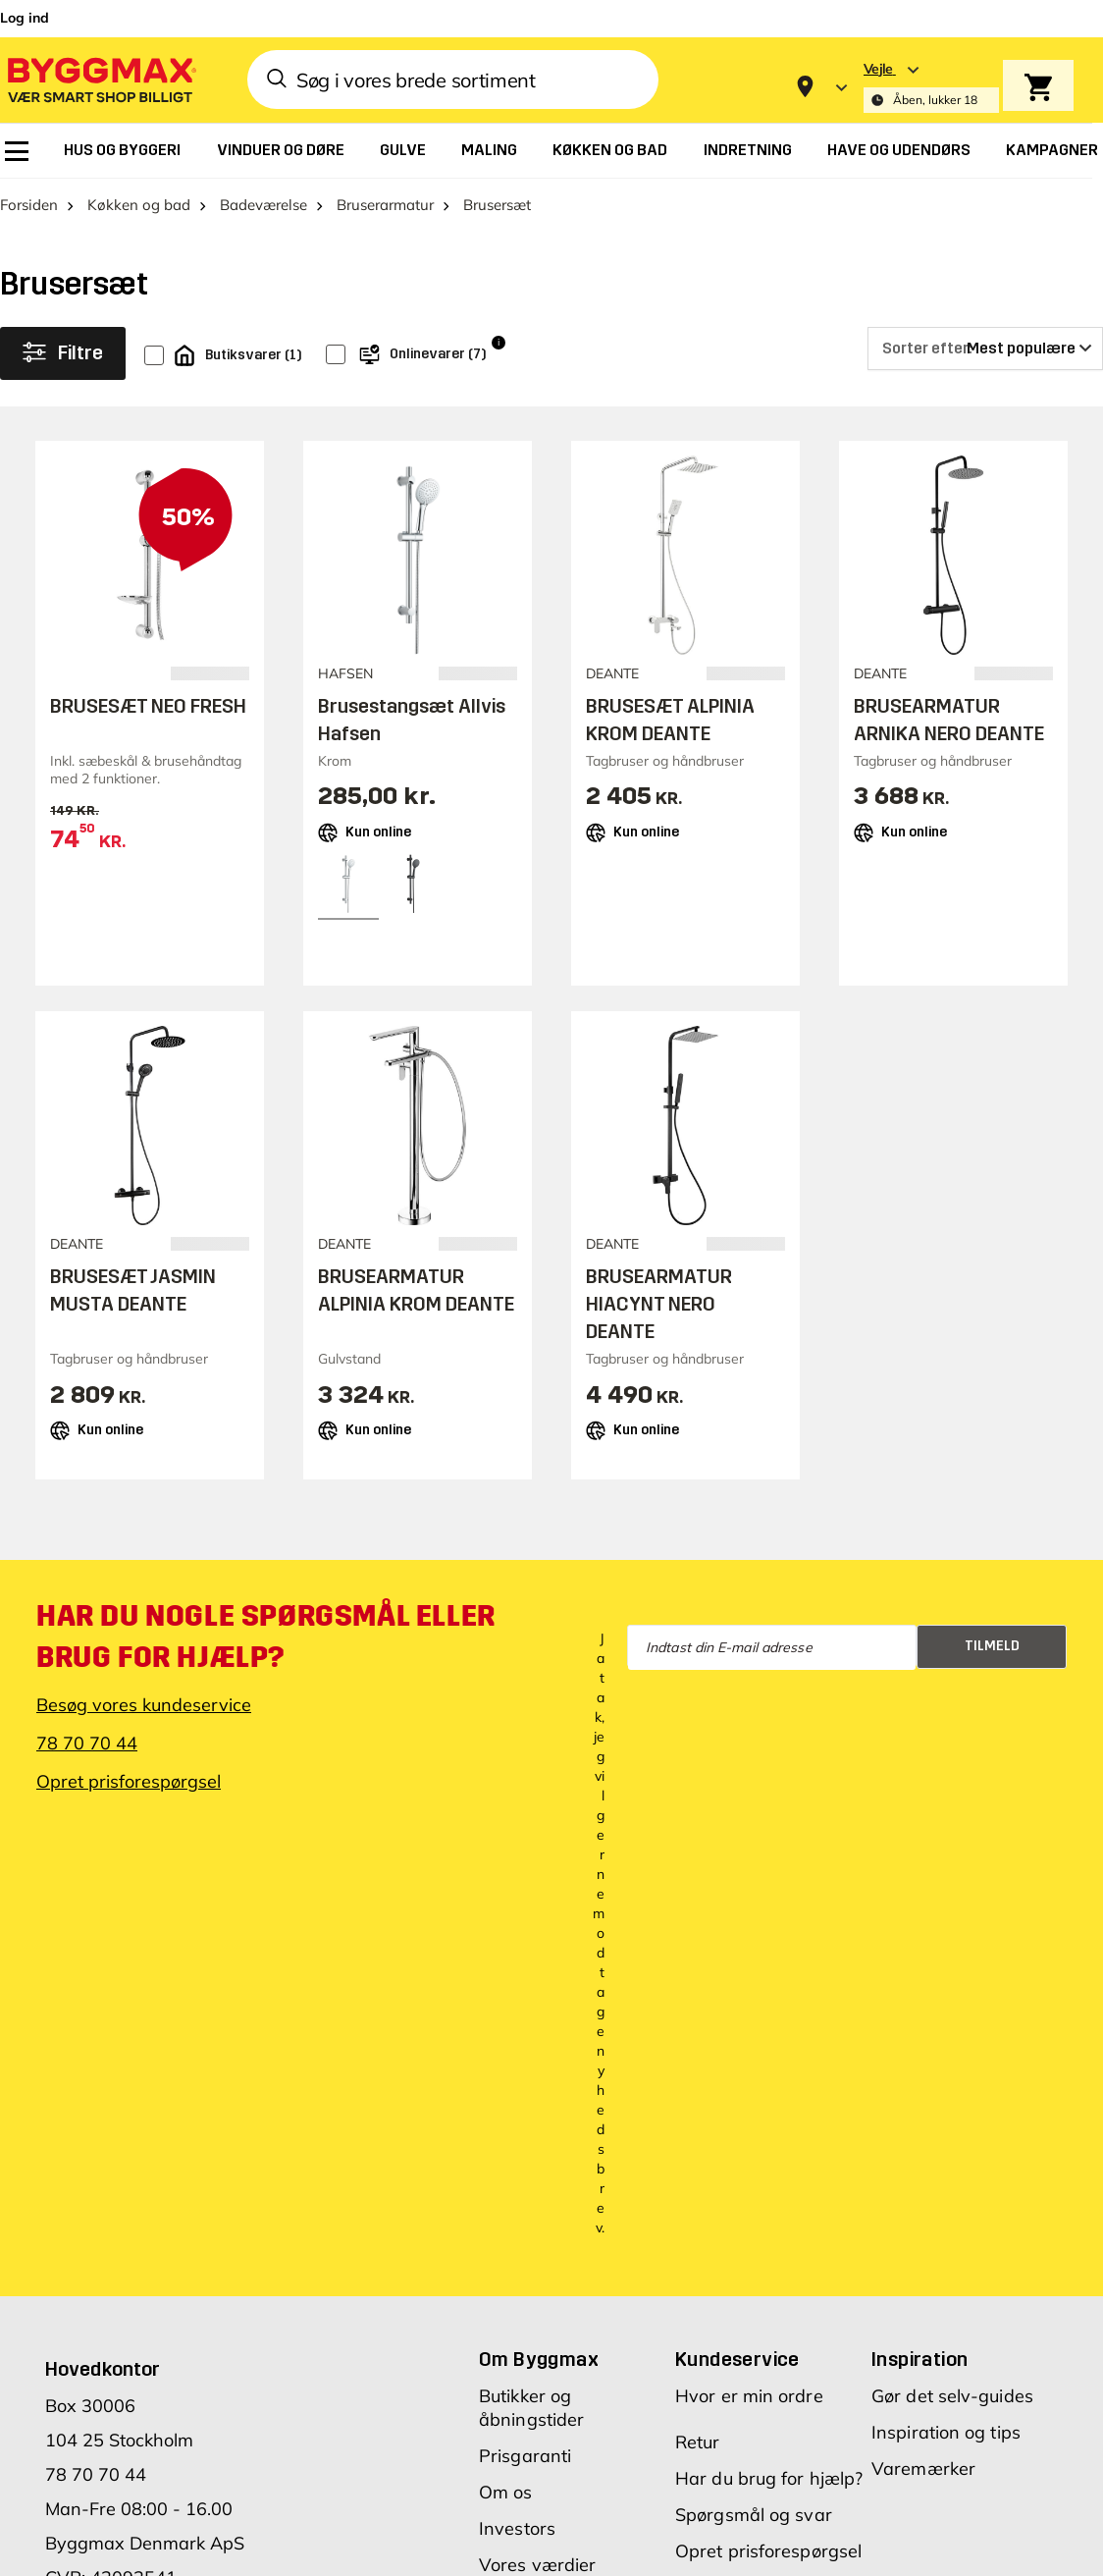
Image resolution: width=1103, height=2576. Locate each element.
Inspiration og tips (946, 2432)
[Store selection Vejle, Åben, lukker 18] (931, 87)
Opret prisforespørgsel (128, 1781)
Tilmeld (992, 1645)
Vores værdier (537, 2564)
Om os (506, 2492)
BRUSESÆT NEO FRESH (148, 706)
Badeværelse (263, 204)
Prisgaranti (525, 2455)
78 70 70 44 (86, 1743)
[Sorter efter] (985, 348)
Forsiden (29, 204)
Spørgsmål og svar (753, 2514)
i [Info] (498, 343)
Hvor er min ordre (749, 2396)
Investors (517, 2528)
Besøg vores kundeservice (143, 1704)
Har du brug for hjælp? (769, 2478)
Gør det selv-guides (952, 2396)
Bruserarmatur (385, 204)
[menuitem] (16, 151)
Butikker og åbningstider (531, 2408)
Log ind (24, 18)
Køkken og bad (138, 204)
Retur (697, 2442)
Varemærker (923, 2468)
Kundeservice (737, 2359)
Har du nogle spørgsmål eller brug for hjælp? (266, 1636)
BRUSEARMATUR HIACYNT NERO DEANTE (659, 1304)
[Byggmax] (100, 79)
